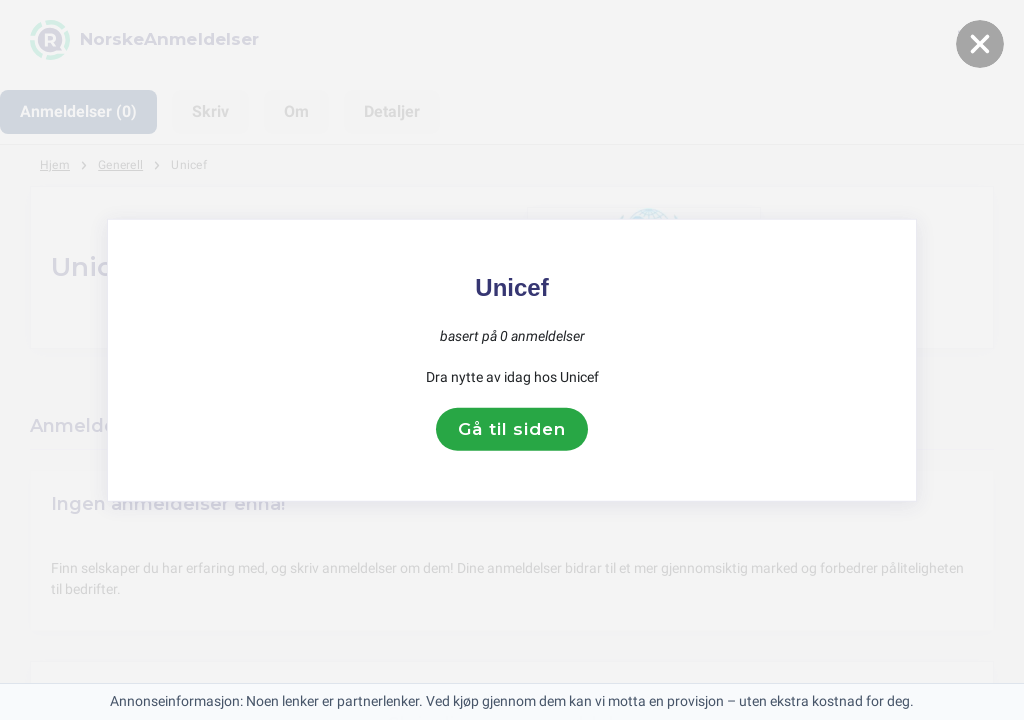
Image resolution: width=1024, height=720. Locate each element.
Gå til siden (511, 429)
